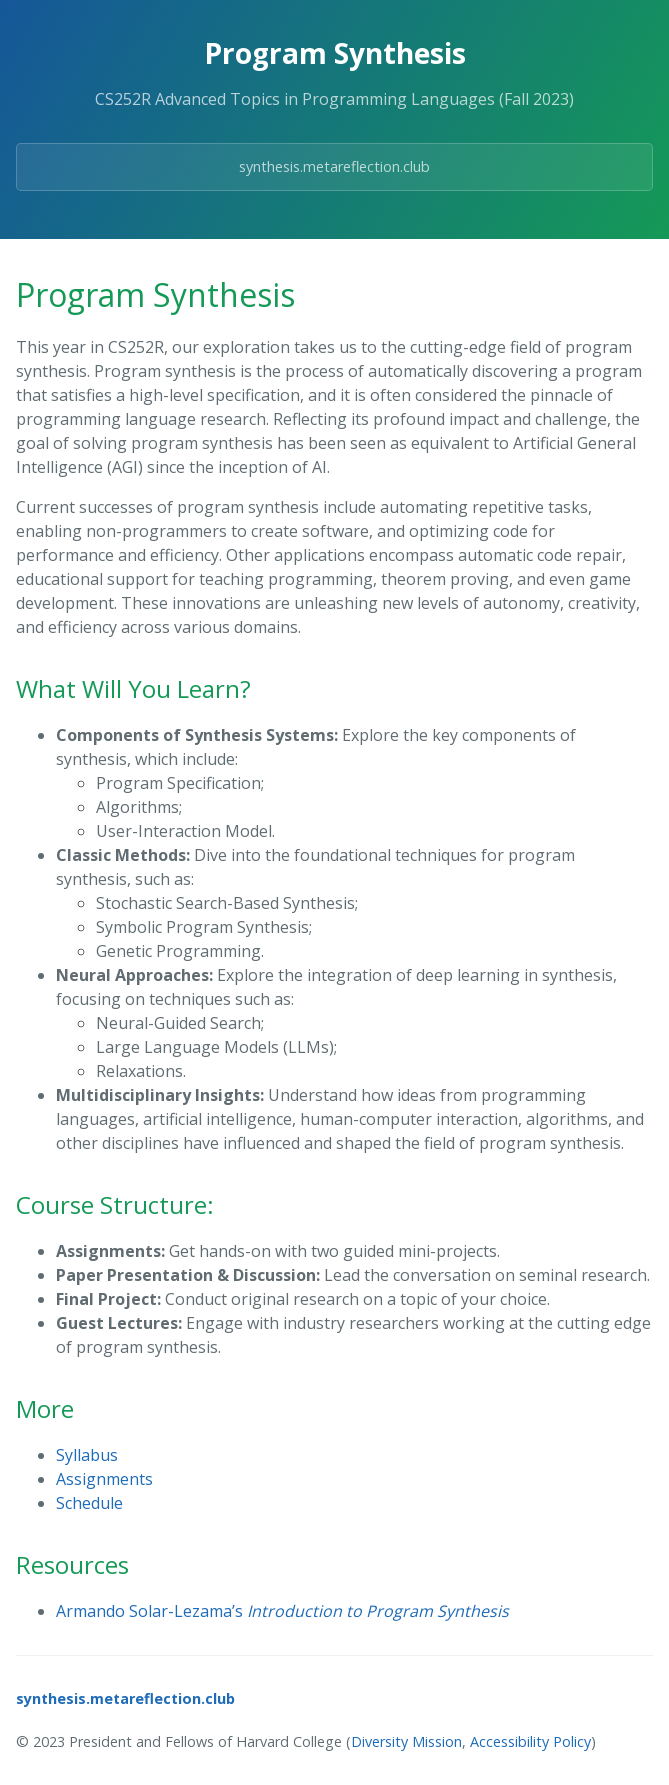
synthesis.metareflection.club (334, 166)
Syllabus (87, 1455)
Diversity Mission (406, 1741)
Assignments (104, 1479)
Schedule (89, 1503)
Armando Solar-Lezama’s (282, 1611)
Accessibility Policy (530, 1741)
